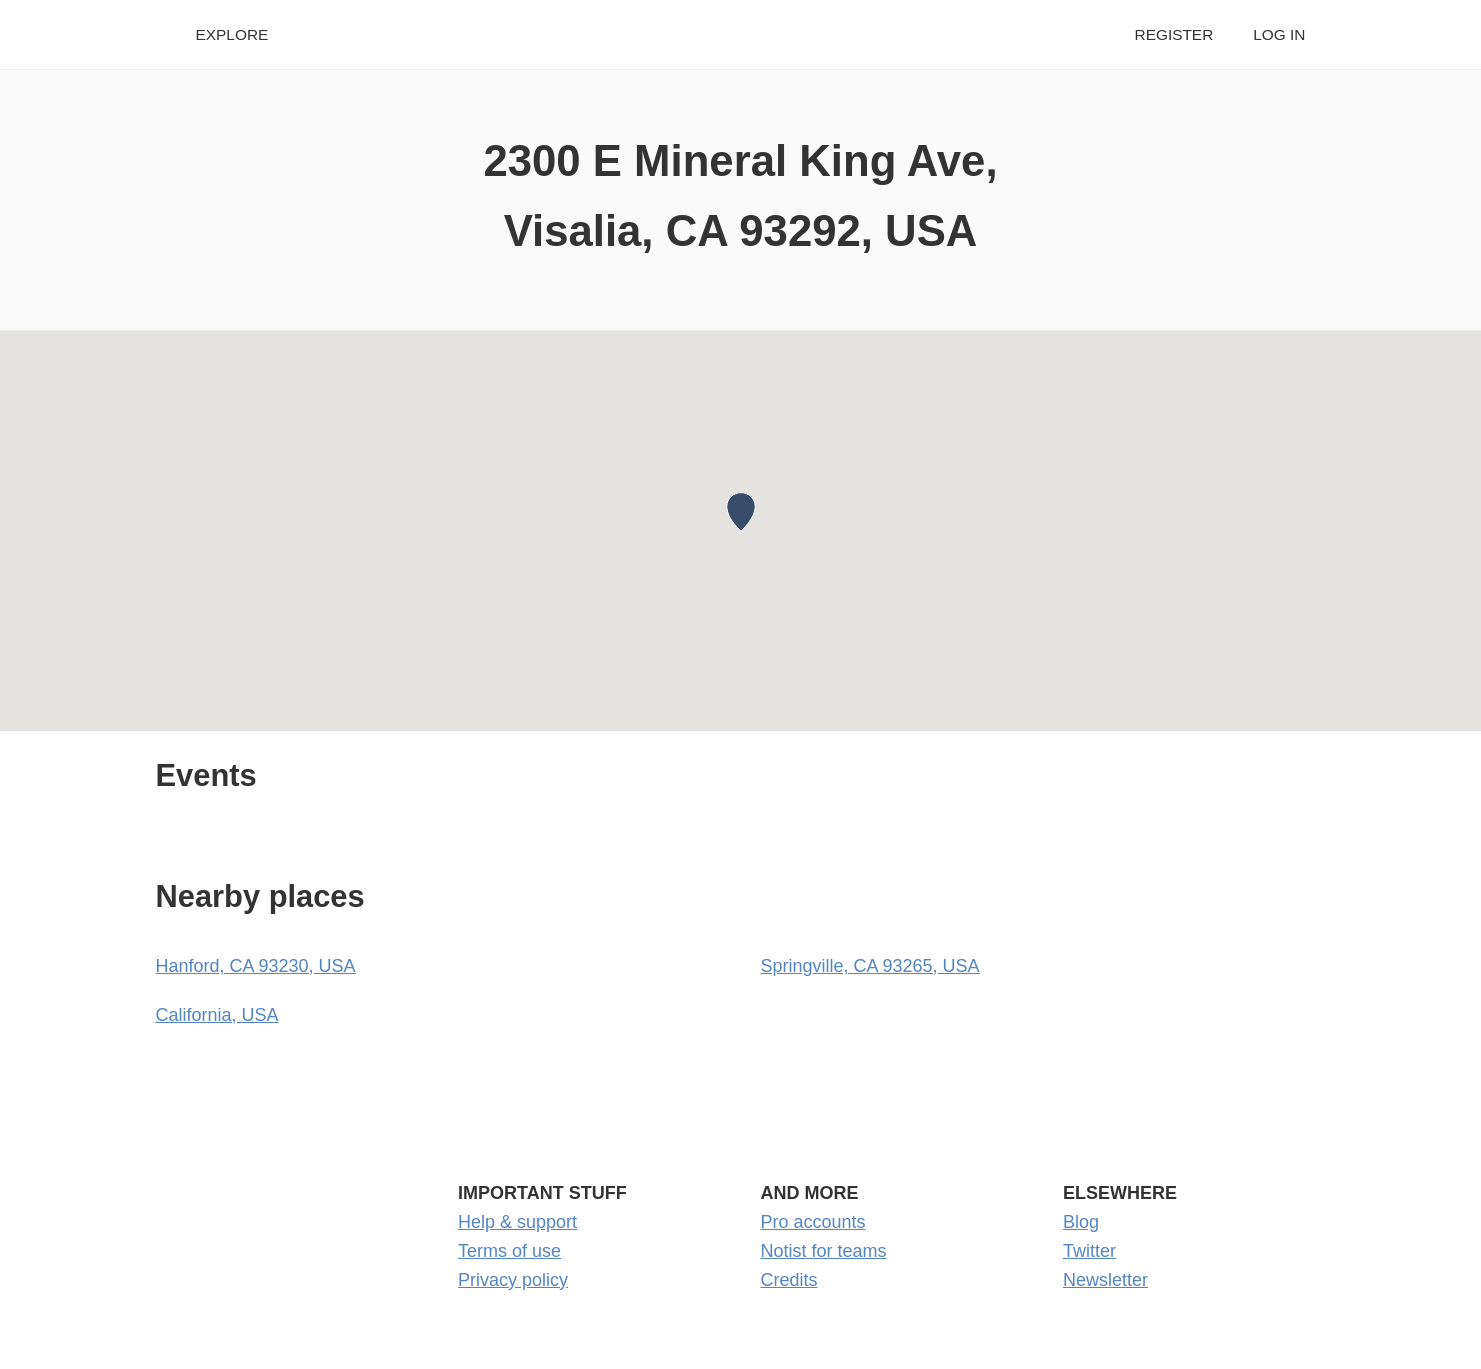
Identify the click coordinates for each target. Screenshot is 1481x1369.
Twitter (1089, 1251)
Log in (1279, 34)
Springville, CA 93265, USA (870, 966)
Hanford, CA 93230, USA (256, 966)
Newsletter (1105, 1280)
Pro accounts (813, 1222)
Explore (232, 34)
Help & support (517, 1222)
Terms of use (509, 1251)
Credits (789, 1280)
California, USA (217, 1015)
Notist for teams (824, 1251)
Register (1174, 34)
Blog (1081, 1222)
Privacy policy (513, 1280)
